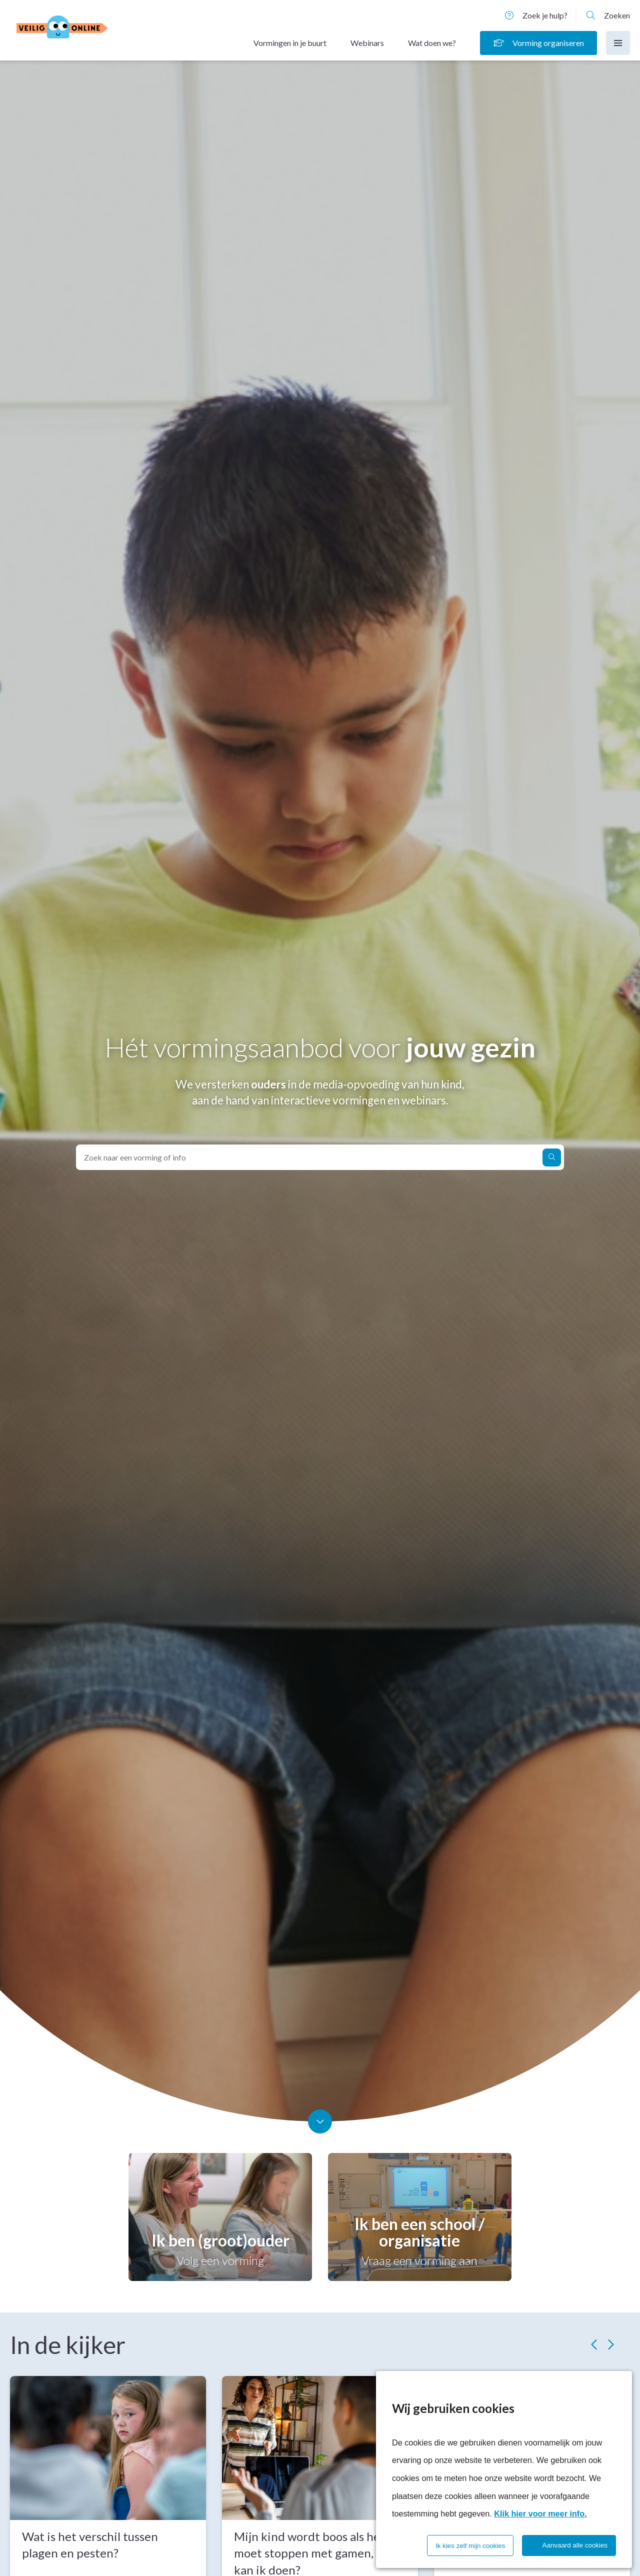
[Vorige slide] (594, 2344)
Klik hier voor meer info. (540, 2513)
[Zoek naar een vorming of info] (551, 1157)
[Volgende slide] (610, 2344)
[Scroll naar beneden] (320, 2122)
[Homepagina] (81, 29)
